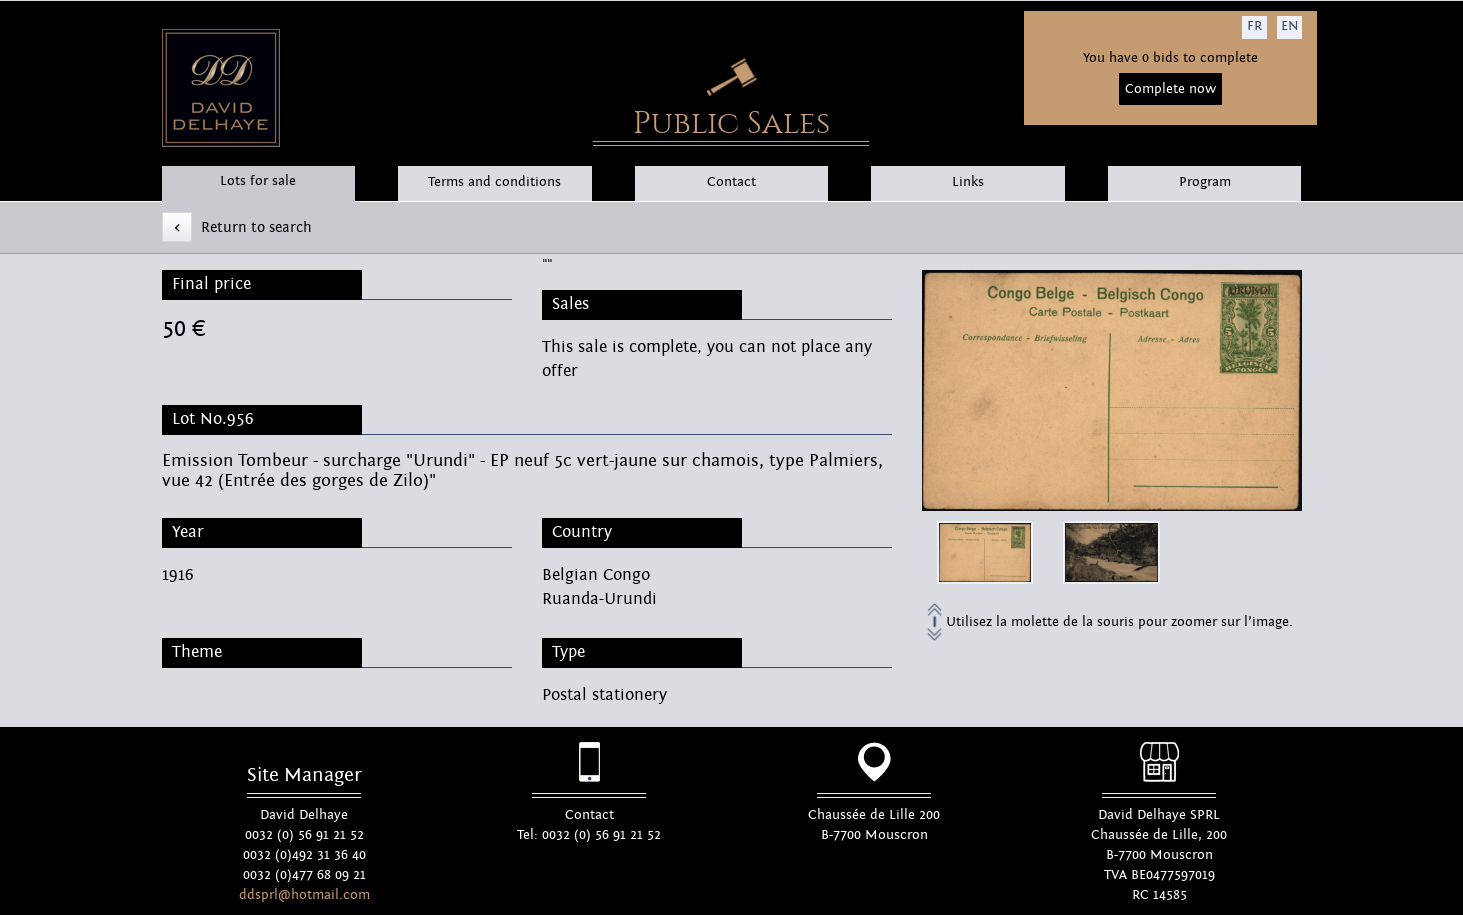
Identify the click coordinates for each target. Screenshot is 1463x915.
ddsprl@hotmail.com (304, 895)
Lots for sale (258, 181)
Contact (731, 182)
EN (1289, 26)
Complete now (1170, 89)
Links (968, 182)
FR (1254, 26)
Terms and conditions (494, 182)
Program (1205, 182)
